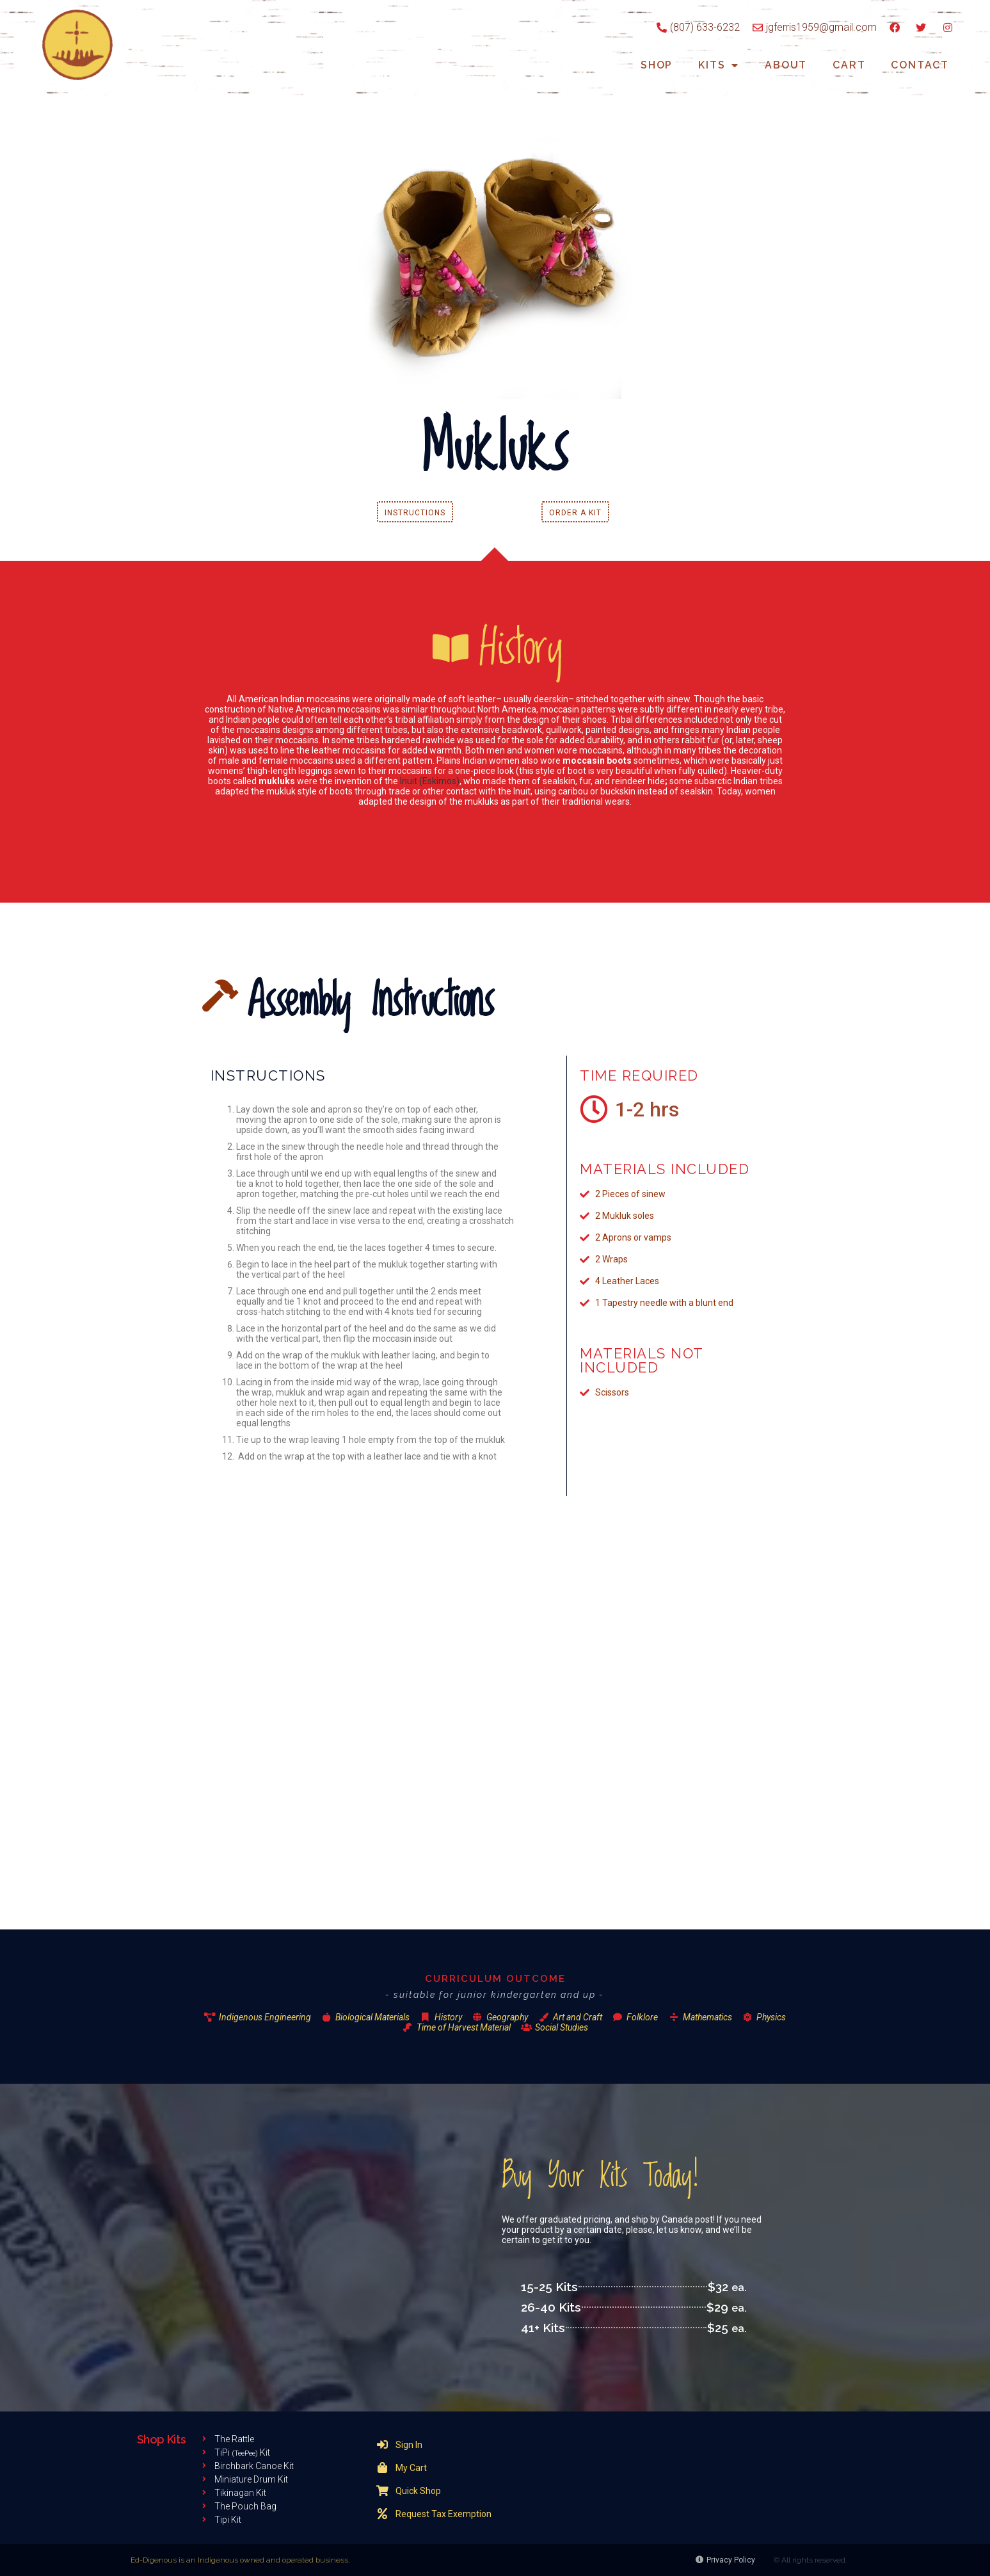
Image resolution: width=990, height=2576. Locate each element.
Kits (718, 65)
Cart (849, 65)
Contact (920, 65)
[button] (415, 511)
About (786, 65)
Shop (657, 65)
